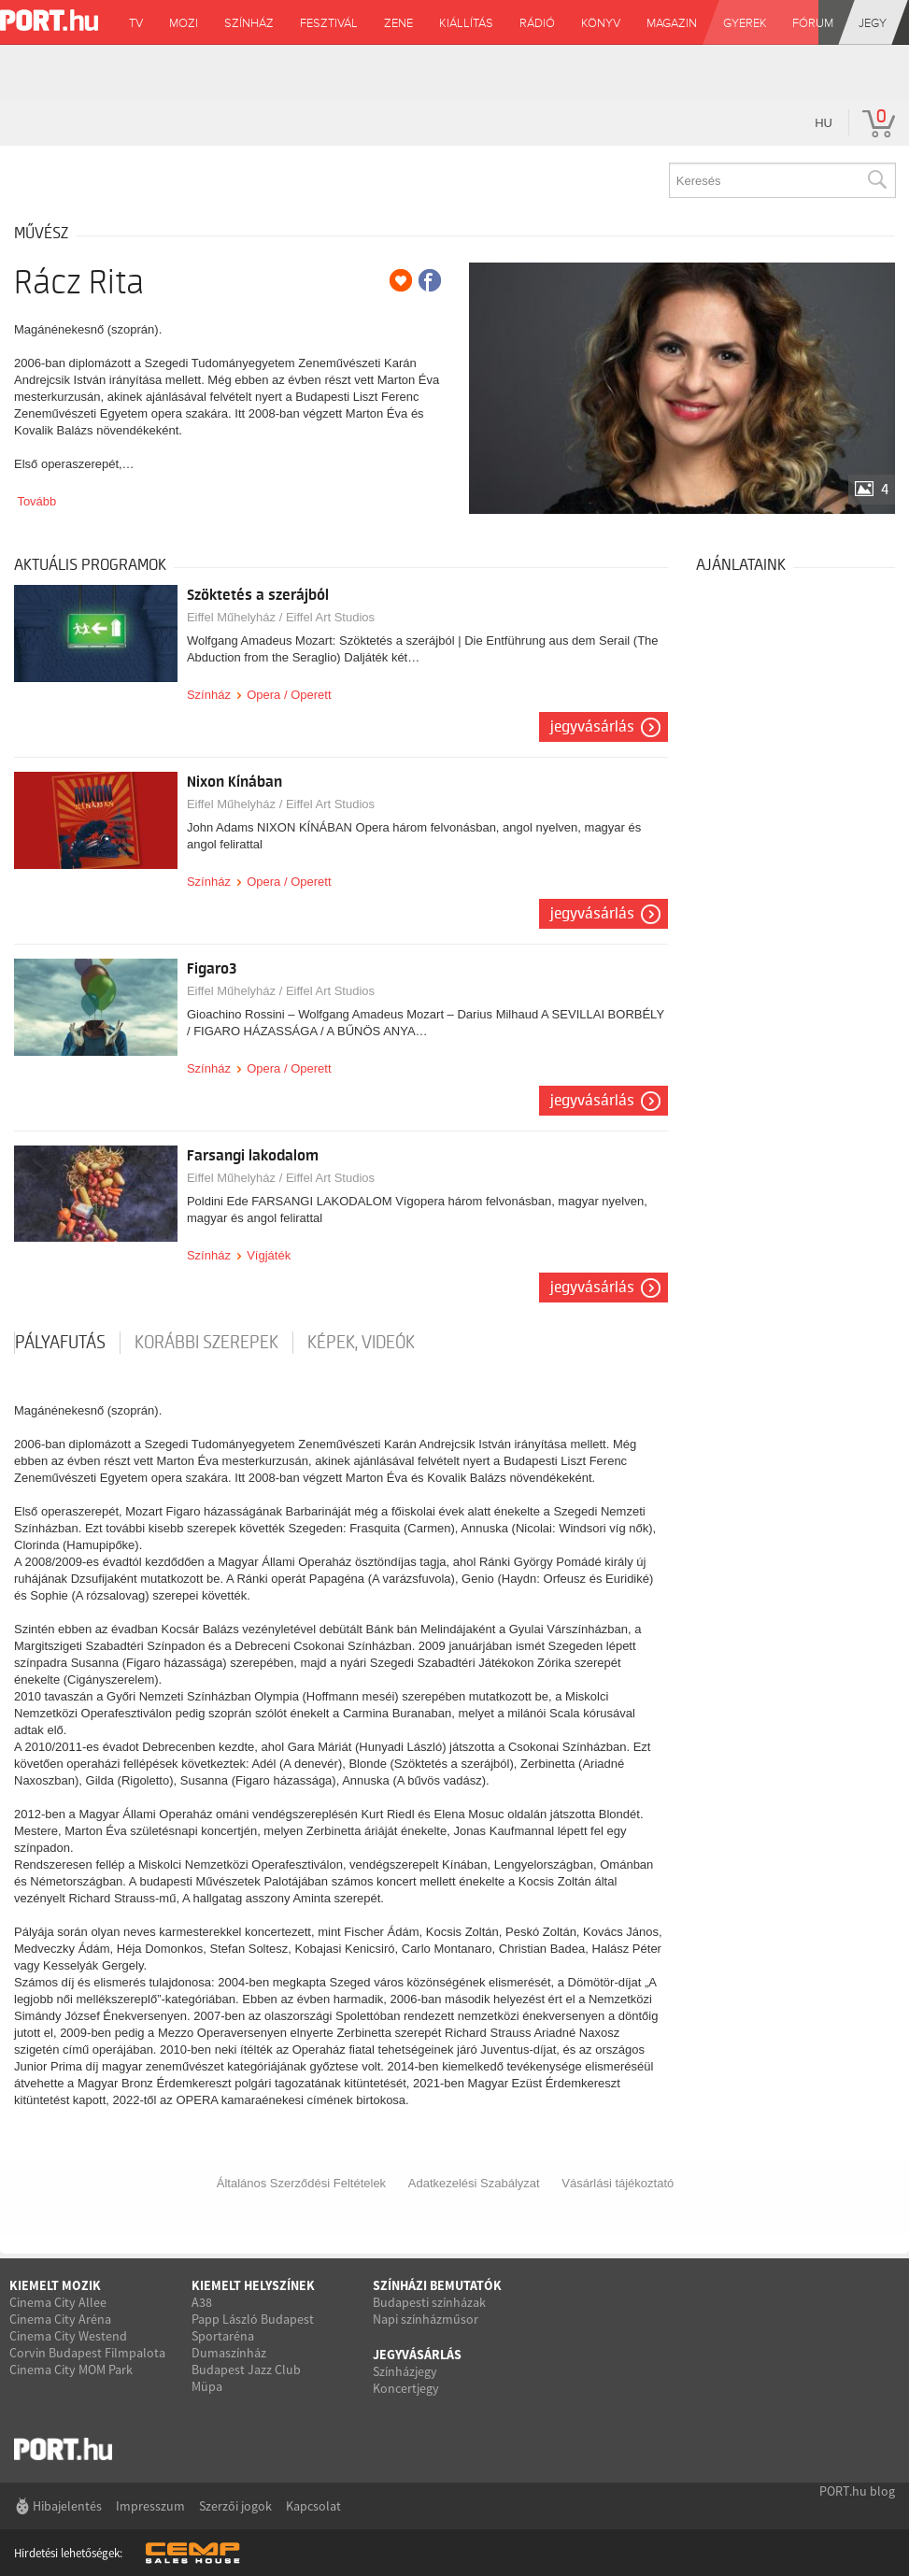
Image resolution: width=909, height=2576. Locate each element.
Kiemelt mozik (55, 2285)
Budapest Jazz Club (246, 2369)
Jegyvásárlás (592, 727)
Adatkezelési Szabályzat (474, 2183)
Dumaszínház (229, 2352)
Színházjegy (405, 2371)
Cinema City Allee (58, 2302)
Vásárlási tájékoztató (617, 2183)
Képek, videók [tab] (361, 1342)
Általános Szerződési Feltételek (301, 2183)
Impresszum (150, 2506)
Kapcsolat (313, 2506)
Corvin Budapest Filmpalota (87, 2352)
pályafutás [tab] (60, 1342)
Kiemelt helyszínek (253, 2285)
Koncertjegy (406, 2388)
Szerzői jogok (235, 2506)
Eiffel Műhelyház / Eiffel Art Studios (281, 617)
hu (823, 123)
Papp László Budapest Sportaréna (253, 2327)
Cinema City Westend (68, 2335)
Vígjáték (269, 1255)
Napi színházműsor (425, 2319)
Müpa (207, 2386)
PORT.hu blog (857, 2491)
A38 (202, 2302)
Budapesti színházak (429, 2302)
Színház (209, 695)
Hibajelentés (67, 2506)
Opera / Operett (289, 695)
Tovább (36, 501)
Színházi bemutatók (437, 2285)
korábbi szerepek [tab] (206, 1342)
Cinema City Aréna (60, 2319)
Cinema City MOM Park (71, 2369)
